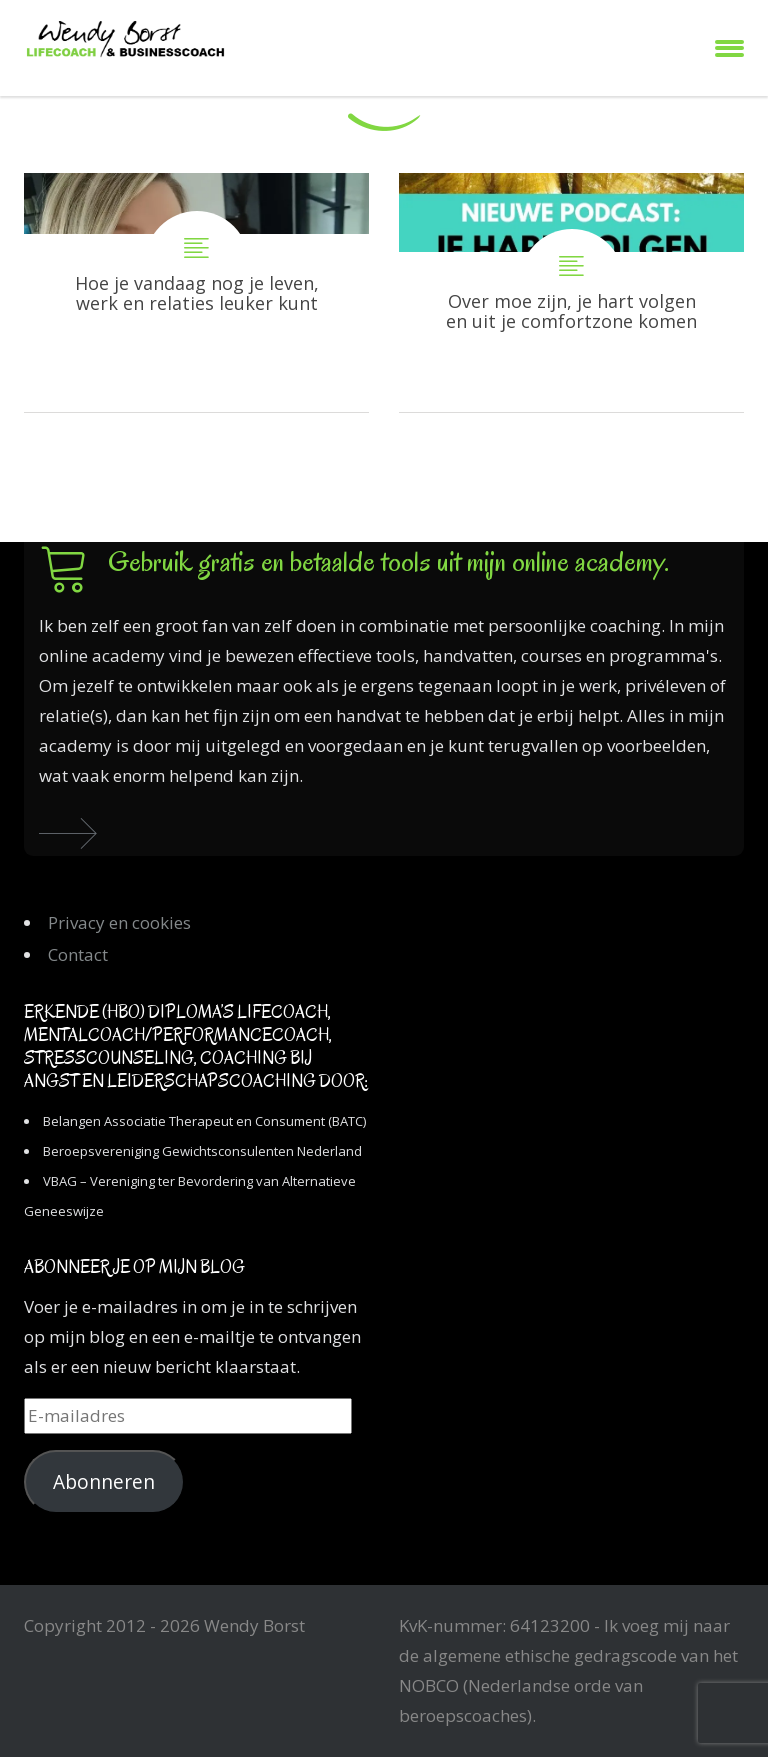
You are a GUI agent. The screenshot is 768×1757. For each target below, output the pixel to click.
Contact (78, 954)
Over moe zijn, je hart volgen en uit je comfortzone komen (571, 292)
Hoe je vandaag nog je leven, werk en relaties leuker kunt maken (196, 292)
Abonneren (104, 1482)
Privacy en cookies (119, 922)
